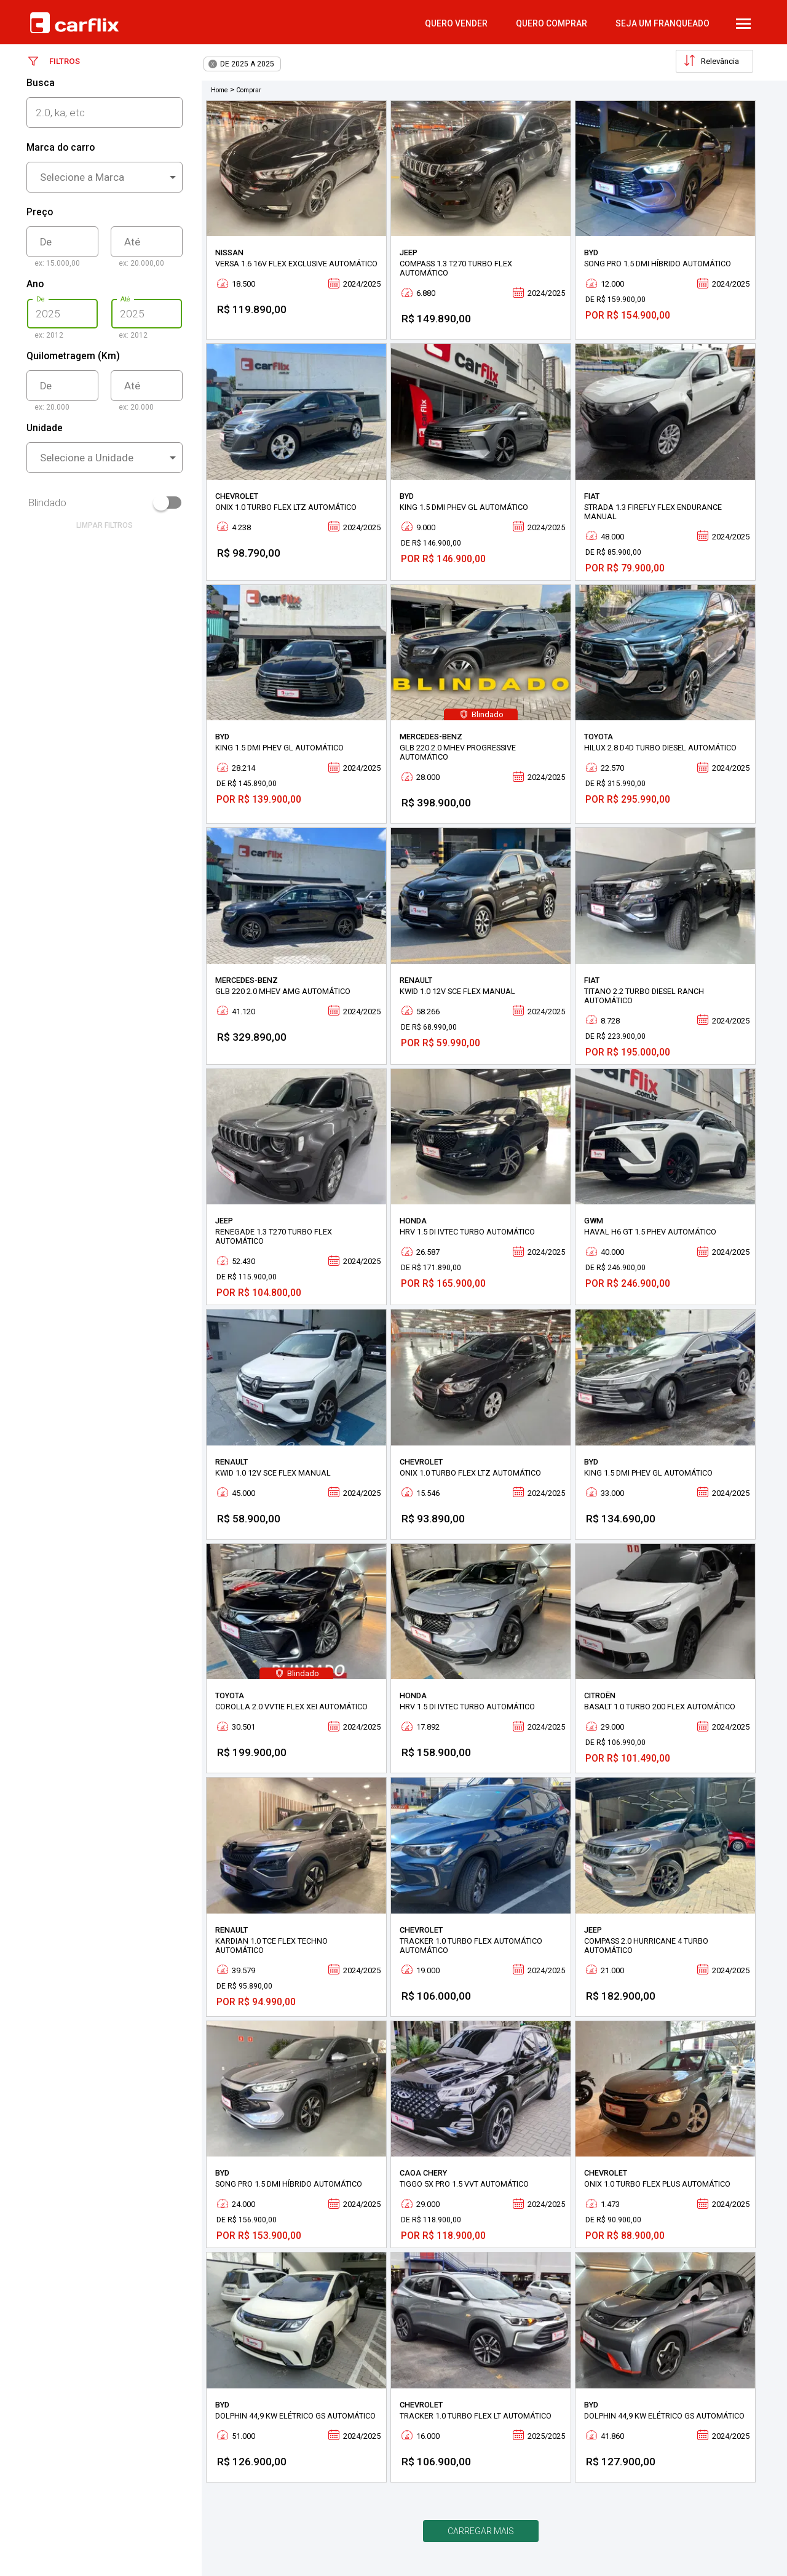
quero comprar (551, 23)
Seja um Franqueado (662, 23)
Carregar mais (481, 2531)
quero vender (456, 23)
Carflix (74, 22)
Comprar (248, 90)
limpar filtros (104, 525)
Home (219, 90)
